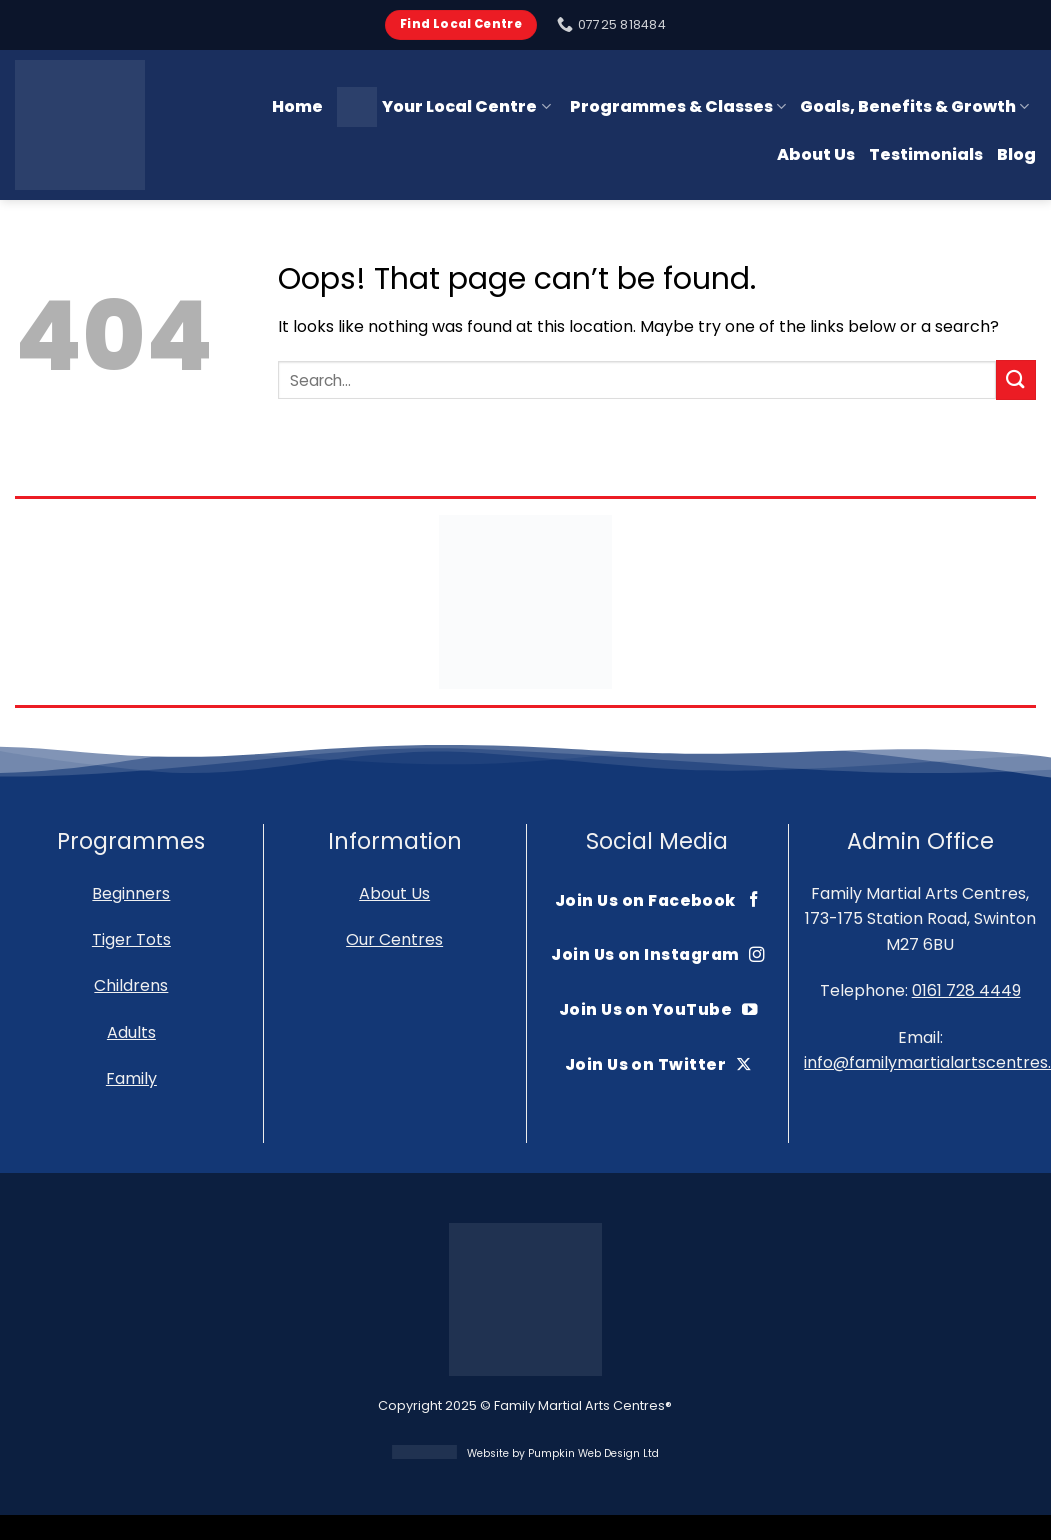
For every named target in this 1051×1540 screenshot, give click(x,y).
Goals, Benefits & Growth (914, 106)
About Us (816, 154)
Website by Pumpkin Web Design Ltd (563, 1453)
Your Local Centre (443, 107)
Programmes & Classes (678, 106)
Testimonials (926, 154)
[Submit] (1016, 379)
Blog (1016, 154)
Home (297, 106)
